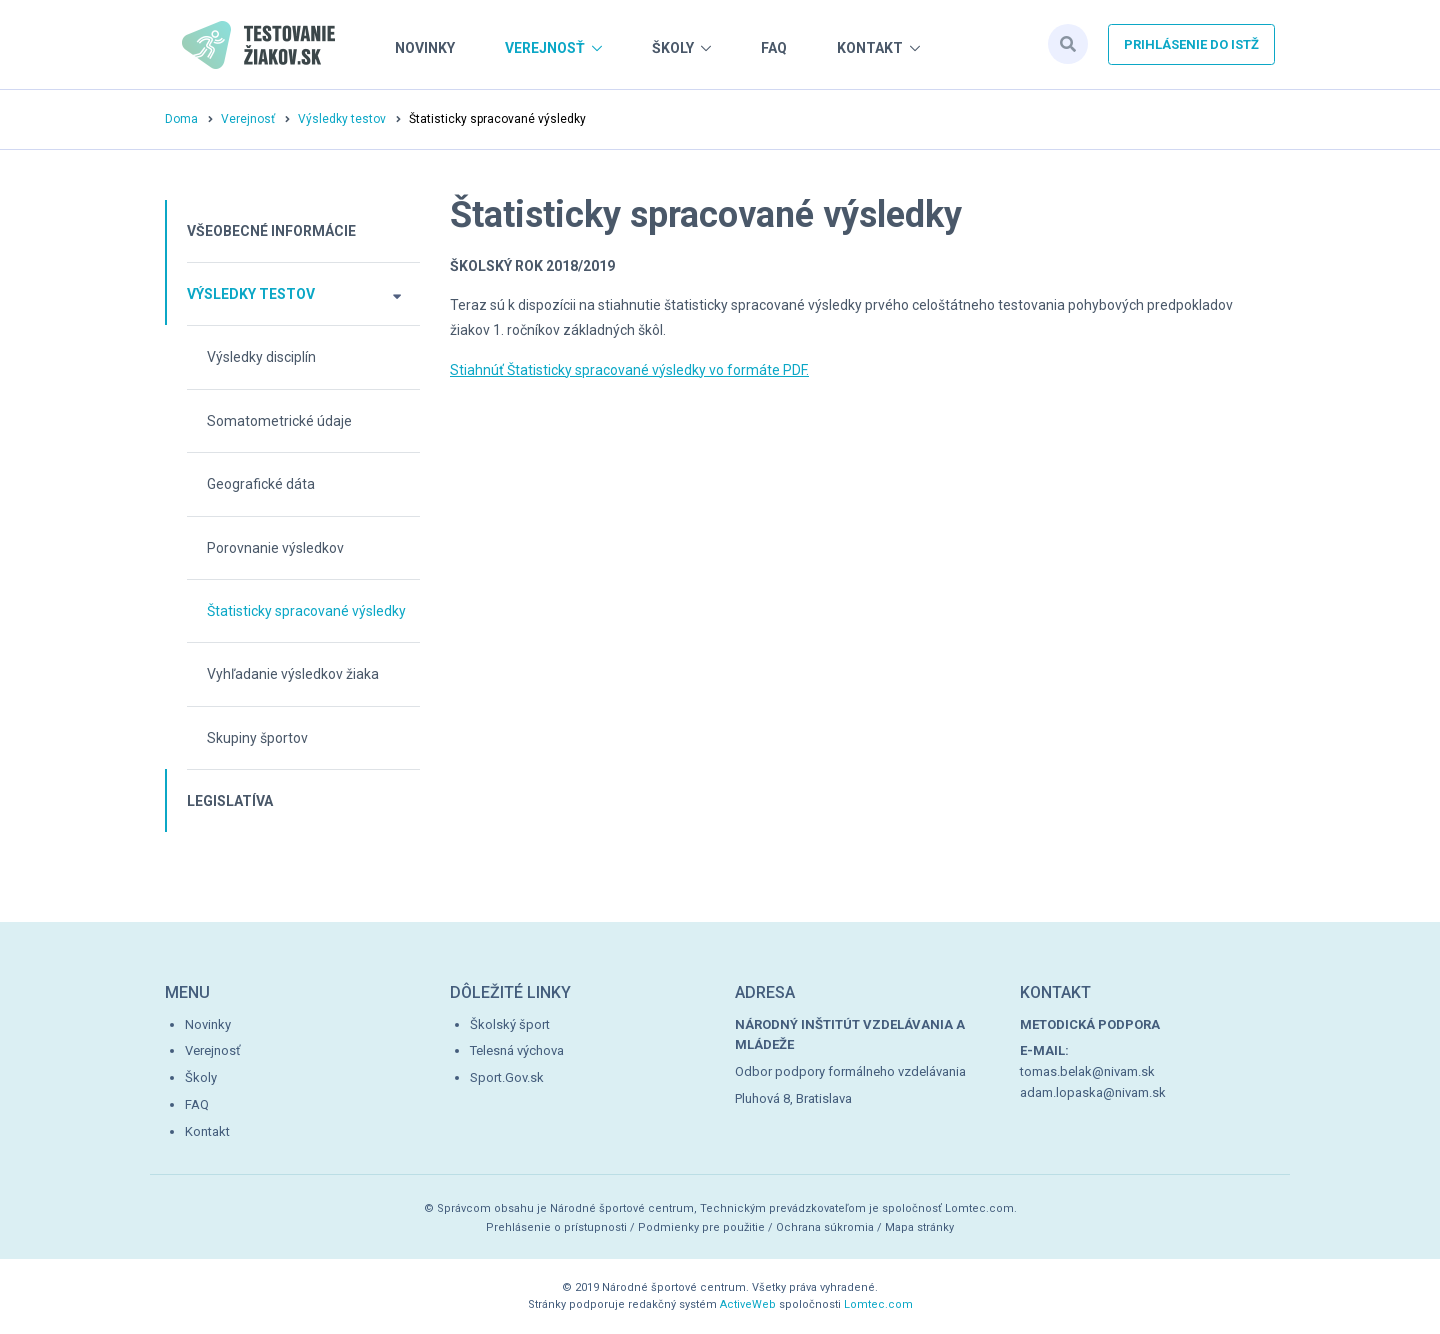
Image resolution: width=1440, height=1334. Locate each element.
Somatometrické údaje (279, 421)
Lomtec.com (878, 1304)
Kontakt (870, 48)
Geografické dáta (261, 484)
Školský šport (510, 1024)
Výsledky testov (342, 119)
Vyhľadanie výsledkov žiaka (293, 674)
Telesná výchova (517, 1050)
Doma (181, 119)
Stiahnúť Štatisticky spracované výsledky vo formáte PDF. (629, 370)
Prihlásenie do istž (1191, 44)
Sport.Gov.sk (507, 1077)
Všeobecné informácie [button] (271, 231)
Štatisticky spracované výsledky (306, 611)
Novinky (425, 48)
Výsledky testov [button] (251, 294)
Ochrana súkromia (825, 1227)
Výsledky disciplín (261, 357)
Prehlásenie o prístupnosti (556, 1227)
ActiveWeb (748, 1304)
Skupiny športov (257, 738)
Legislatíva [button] (230, 801)
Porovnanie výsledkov (275, 548)
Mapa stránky (919, 1227)
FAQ (774, 48)
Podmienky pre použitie (701, 1227)
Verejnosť (545, 48)
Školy (673, 48)
